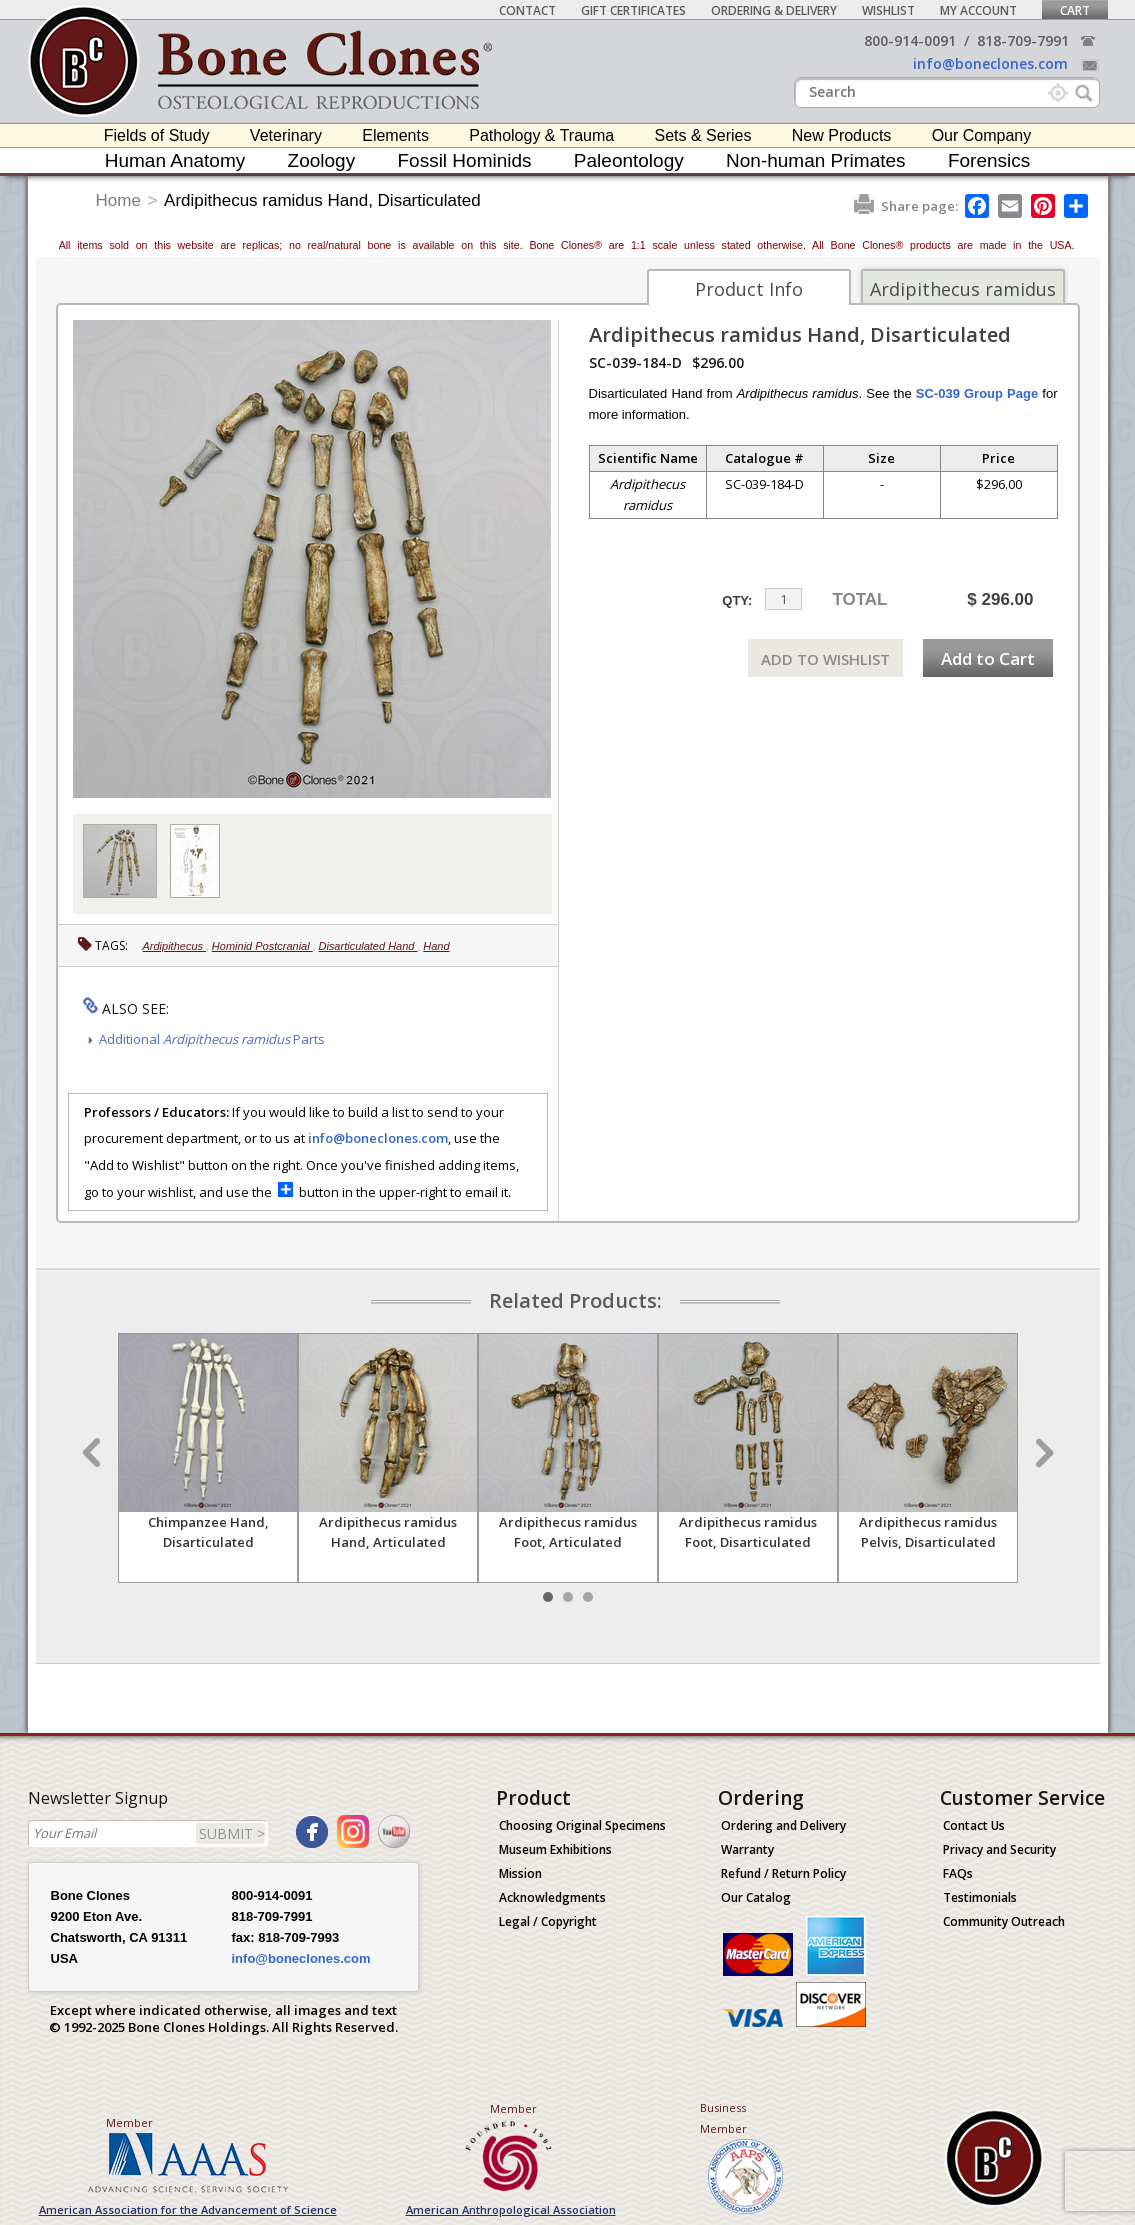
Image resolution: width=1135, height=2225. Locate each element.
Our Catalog (756, 1897)
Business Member (723, 2118)
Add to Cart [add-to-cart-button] (988, 658)
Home (118, 200)
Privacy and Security (999, 1849)
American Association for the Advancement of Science (188, 2209)
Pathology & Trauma (541, 135)
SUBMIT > (232, 1833)
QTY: (737, 600)
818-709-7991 (1023, 40)
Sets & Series (703, 135)
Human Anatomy (175, 160)
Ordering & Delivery (774, 10)
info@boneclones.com (990, 63)
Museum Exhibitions (555, 1849)
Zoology (322, 160)
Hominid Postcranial (262, 946)
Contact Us (974, 1825)
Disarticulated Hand (367, 946)
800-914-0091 (910, 40)
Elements (395, 135)
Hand (436, 946)
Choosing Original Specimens (582, 1825)
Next (1042, 1453)
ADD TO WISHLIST (825, 659)
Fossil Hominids (464, 160)
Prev (94, 1453)
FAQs (958, 1873)
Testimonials (980, 1897)
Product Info (749, 289)
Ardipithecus (175, 946)
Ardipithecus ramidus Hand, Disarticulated (322, 200)
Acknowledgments (552, 1897)
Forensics (989, 160)
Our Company (982, 135)
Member (129, 2122)
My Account (978, 10)
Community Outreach (1004, 1921)
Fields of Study (157, 135)
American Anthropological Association (511, 2209)
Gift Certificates (633, 10)
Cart (1075, 10)
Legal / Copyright (548, 1921)
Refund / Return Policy (783, 1873)
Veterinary (286, 135)
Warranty (747, 1849)
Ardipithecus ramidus (963, 289)
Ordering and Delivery (783, 1825)
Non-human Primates (816, 160)
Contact (527, 10)
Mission (520, 1873)
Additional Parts (212, 1039)
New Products (842, 135)
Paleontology (629, 160)
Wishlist (888, 10)
